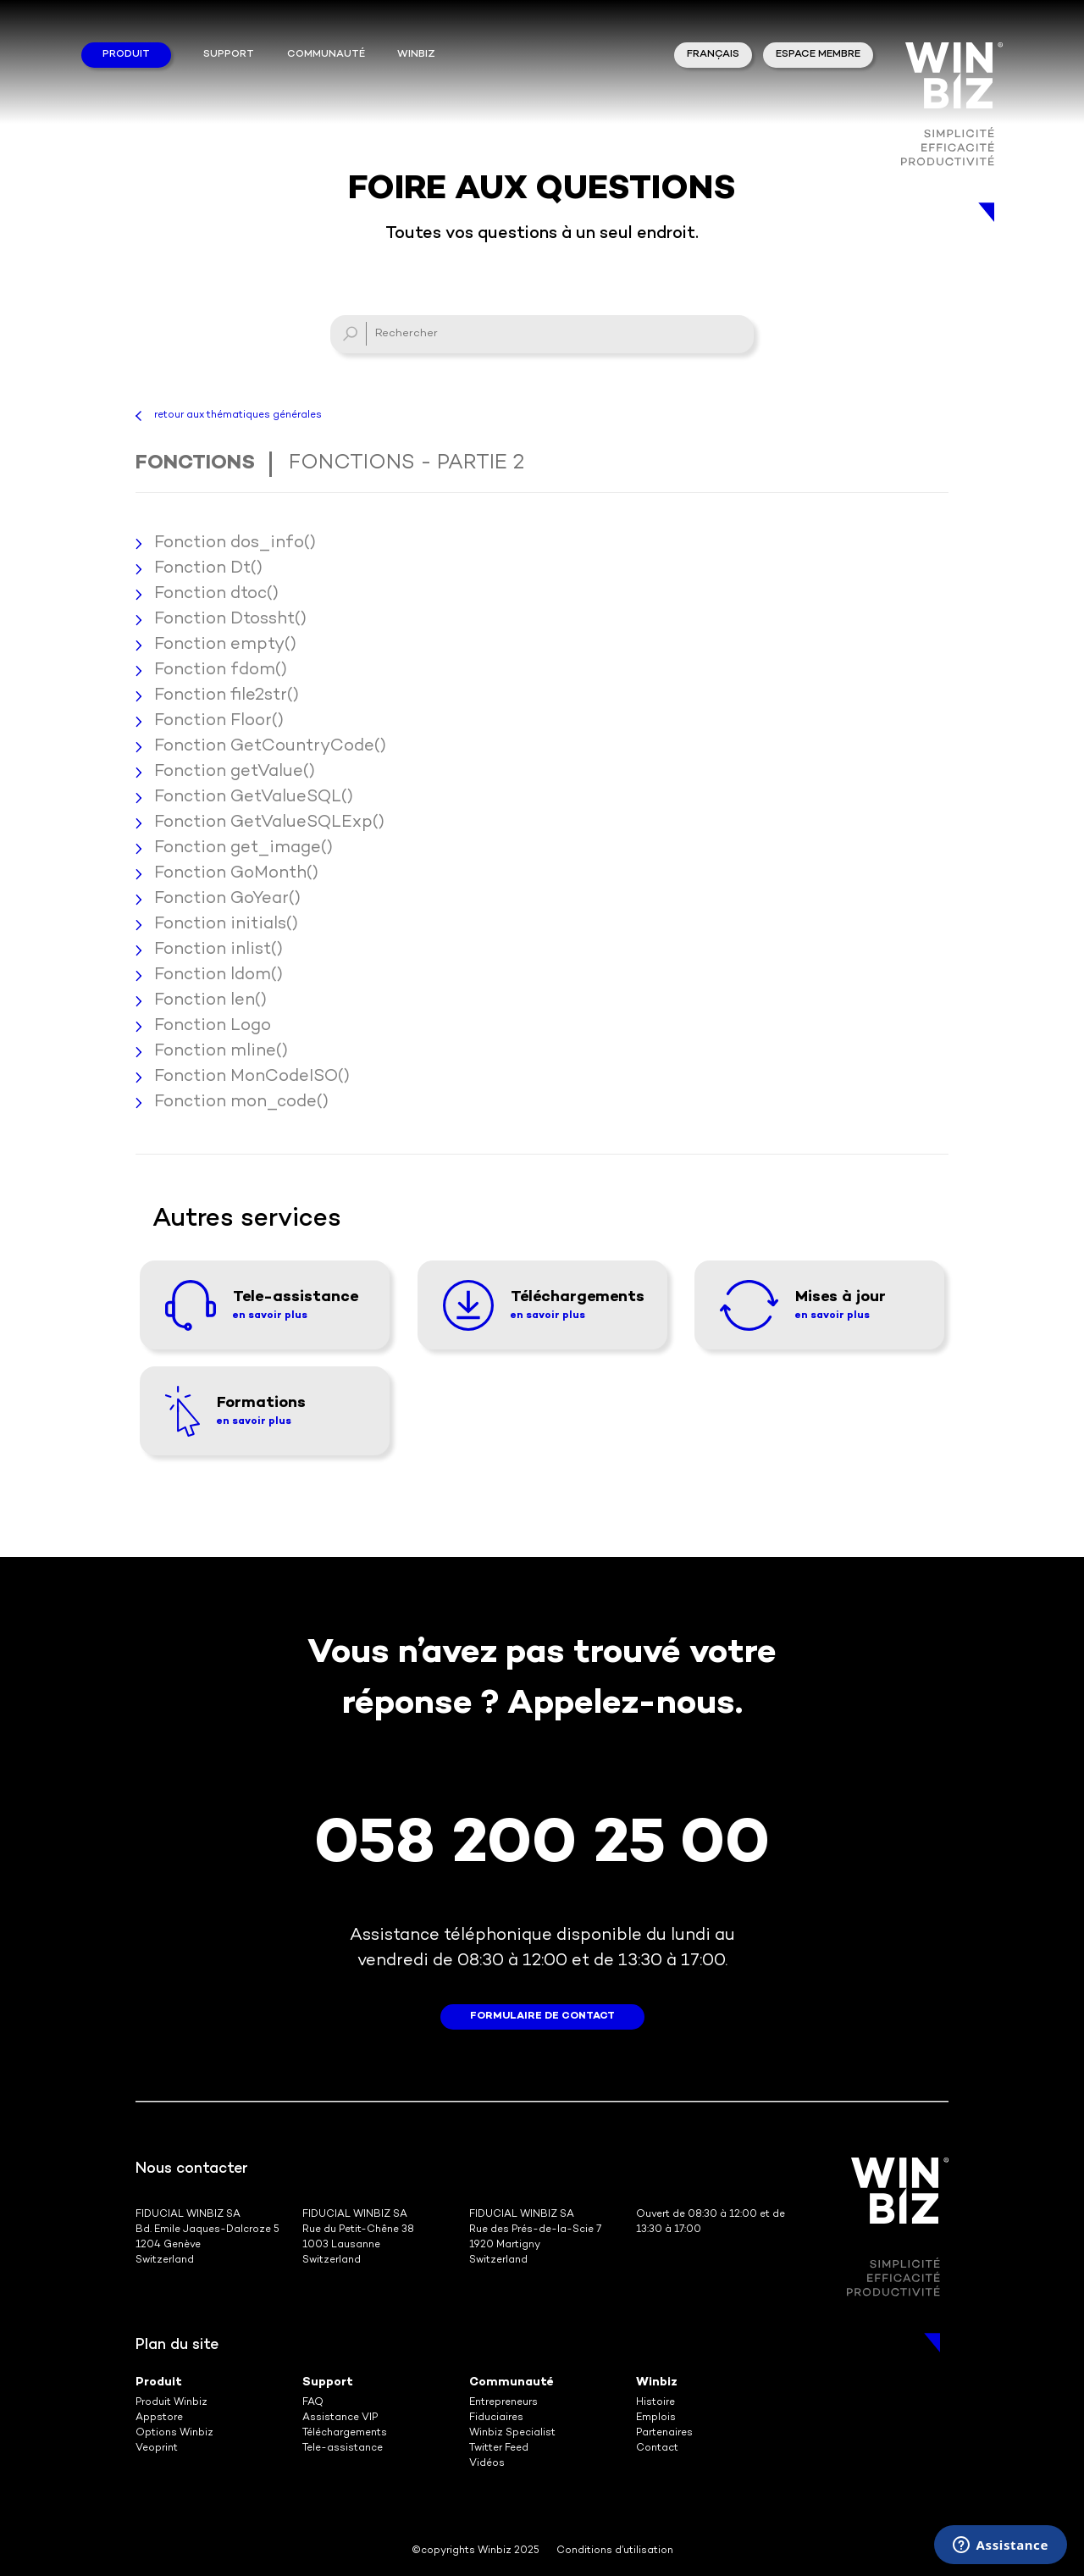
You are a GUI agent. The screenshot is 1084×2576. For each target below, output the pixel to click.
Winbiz (657, 2382)
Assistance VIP (340, 2418)
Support (228, 54)
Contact (657, 2448)
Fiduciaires (496, 2418)
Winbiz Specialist (512, 2433)
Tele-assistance (342, 2448)
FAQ (313, 2402)
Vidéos (487, 2463)
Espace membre (818, 54)
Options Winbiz (174, 2433)
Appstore (159, 2418)
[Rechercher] (542, 334)
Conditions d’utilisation (614, 2551)
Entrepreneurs (503, 2402)
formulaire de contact (542, 2016)
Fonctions (195, 463)
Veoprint (157, 2448)
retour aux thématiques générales (238, 415)
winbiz (416, 54)
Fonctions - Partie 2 (406, 463)
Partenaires (664, 2433)
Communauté (326, 54)
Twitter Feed (498, 2448)
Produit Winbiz (171, 2402)
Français (713, 54)
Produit (126, 54)
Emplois (656, 2418)
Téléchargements (344, 2433)
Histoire (655, 2402)
